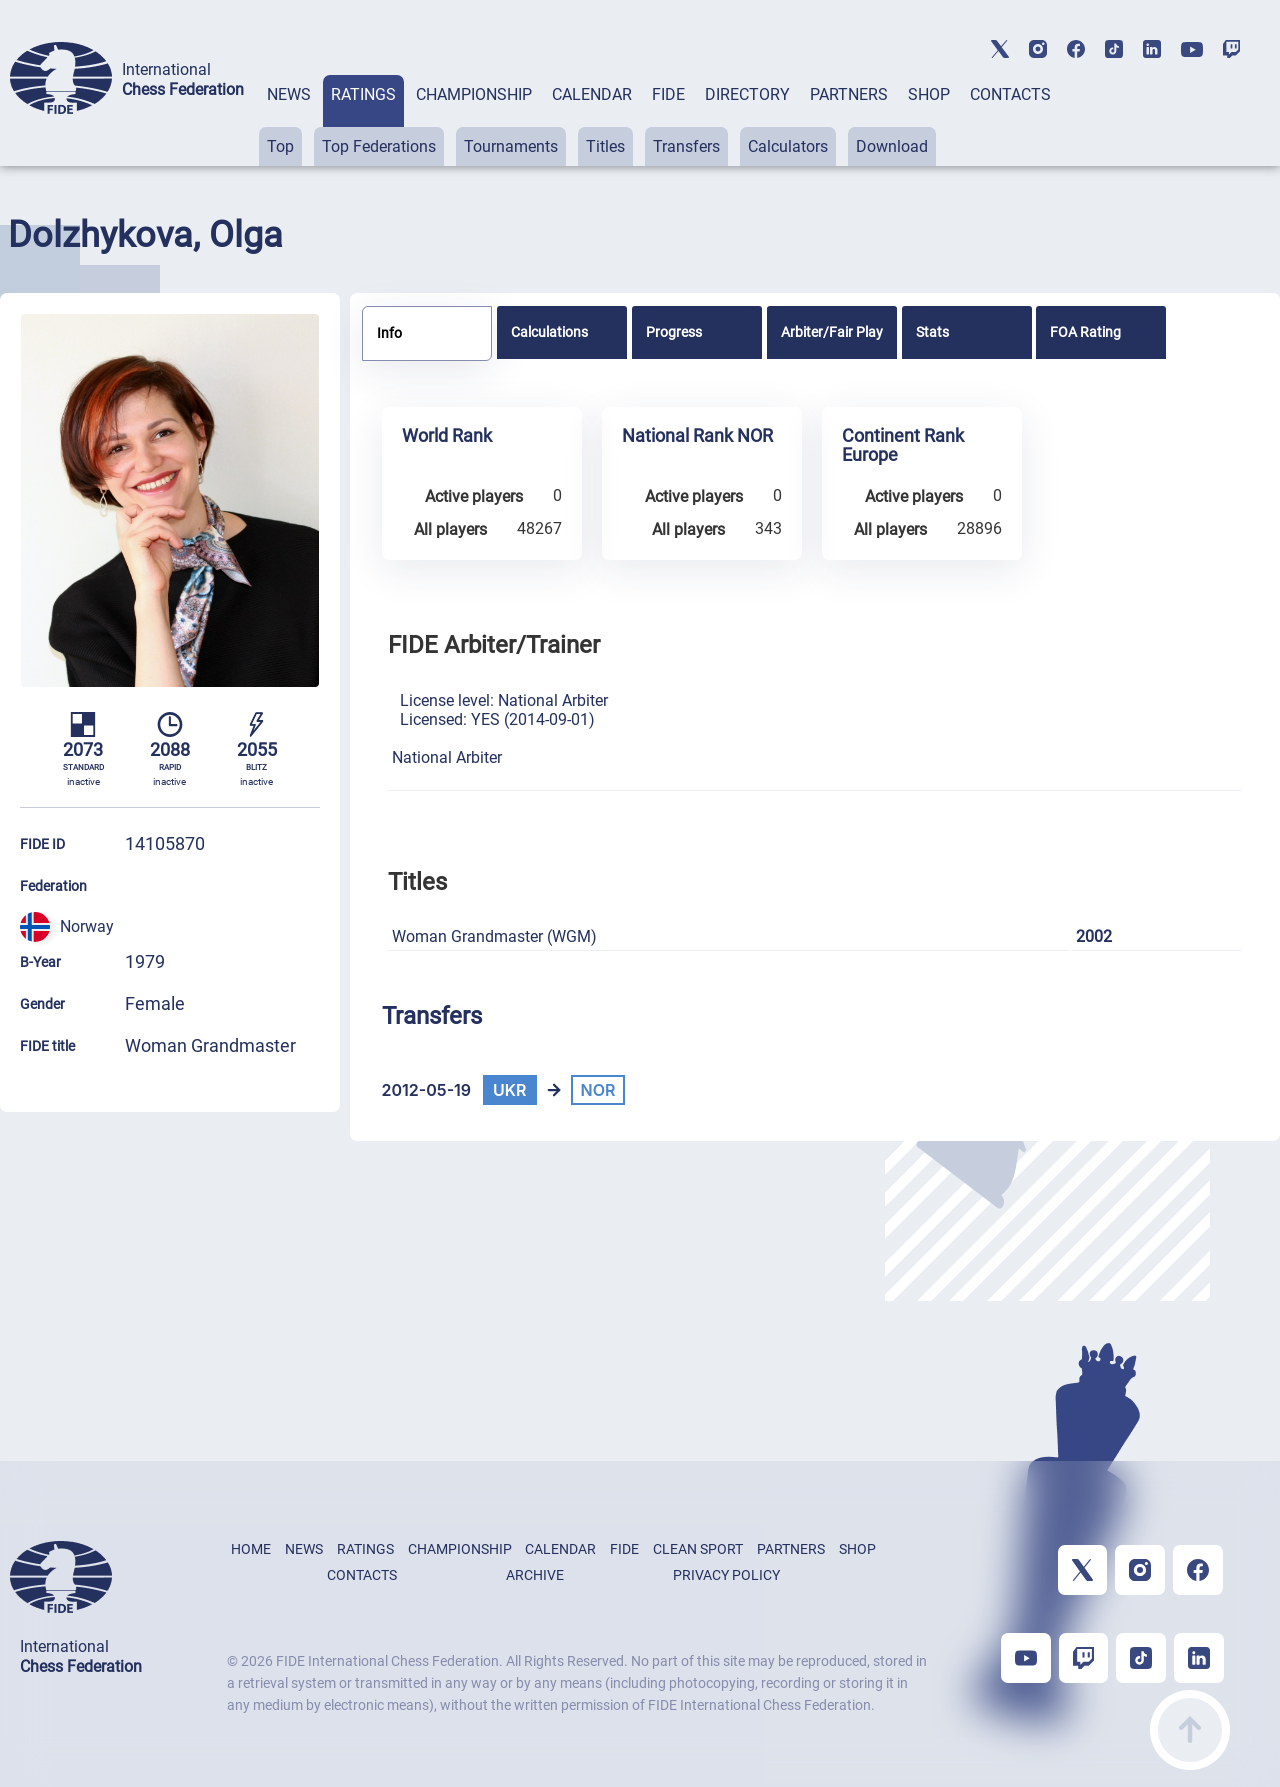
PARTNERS (849, 94)
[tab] (289, 120)
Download (892, 146)
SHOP (929, 94)
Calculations (549, 332)
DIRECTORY (747, 94)
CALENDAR (592, 94)
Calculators (788, 146)
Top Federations (379, 146)
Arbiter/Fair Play (832, 332)
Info (389, 333)
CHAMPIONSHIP (474, 94)
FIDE (668, 94)
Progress (674, 332)
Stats (932, 332)
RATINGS (363, 94)
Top (280, 146)
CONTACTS (1010, 94)
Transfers (686, 146)
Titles (605, 146)
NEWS (289, 94)
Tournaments (511, 146)
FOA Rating (1085, 332)
